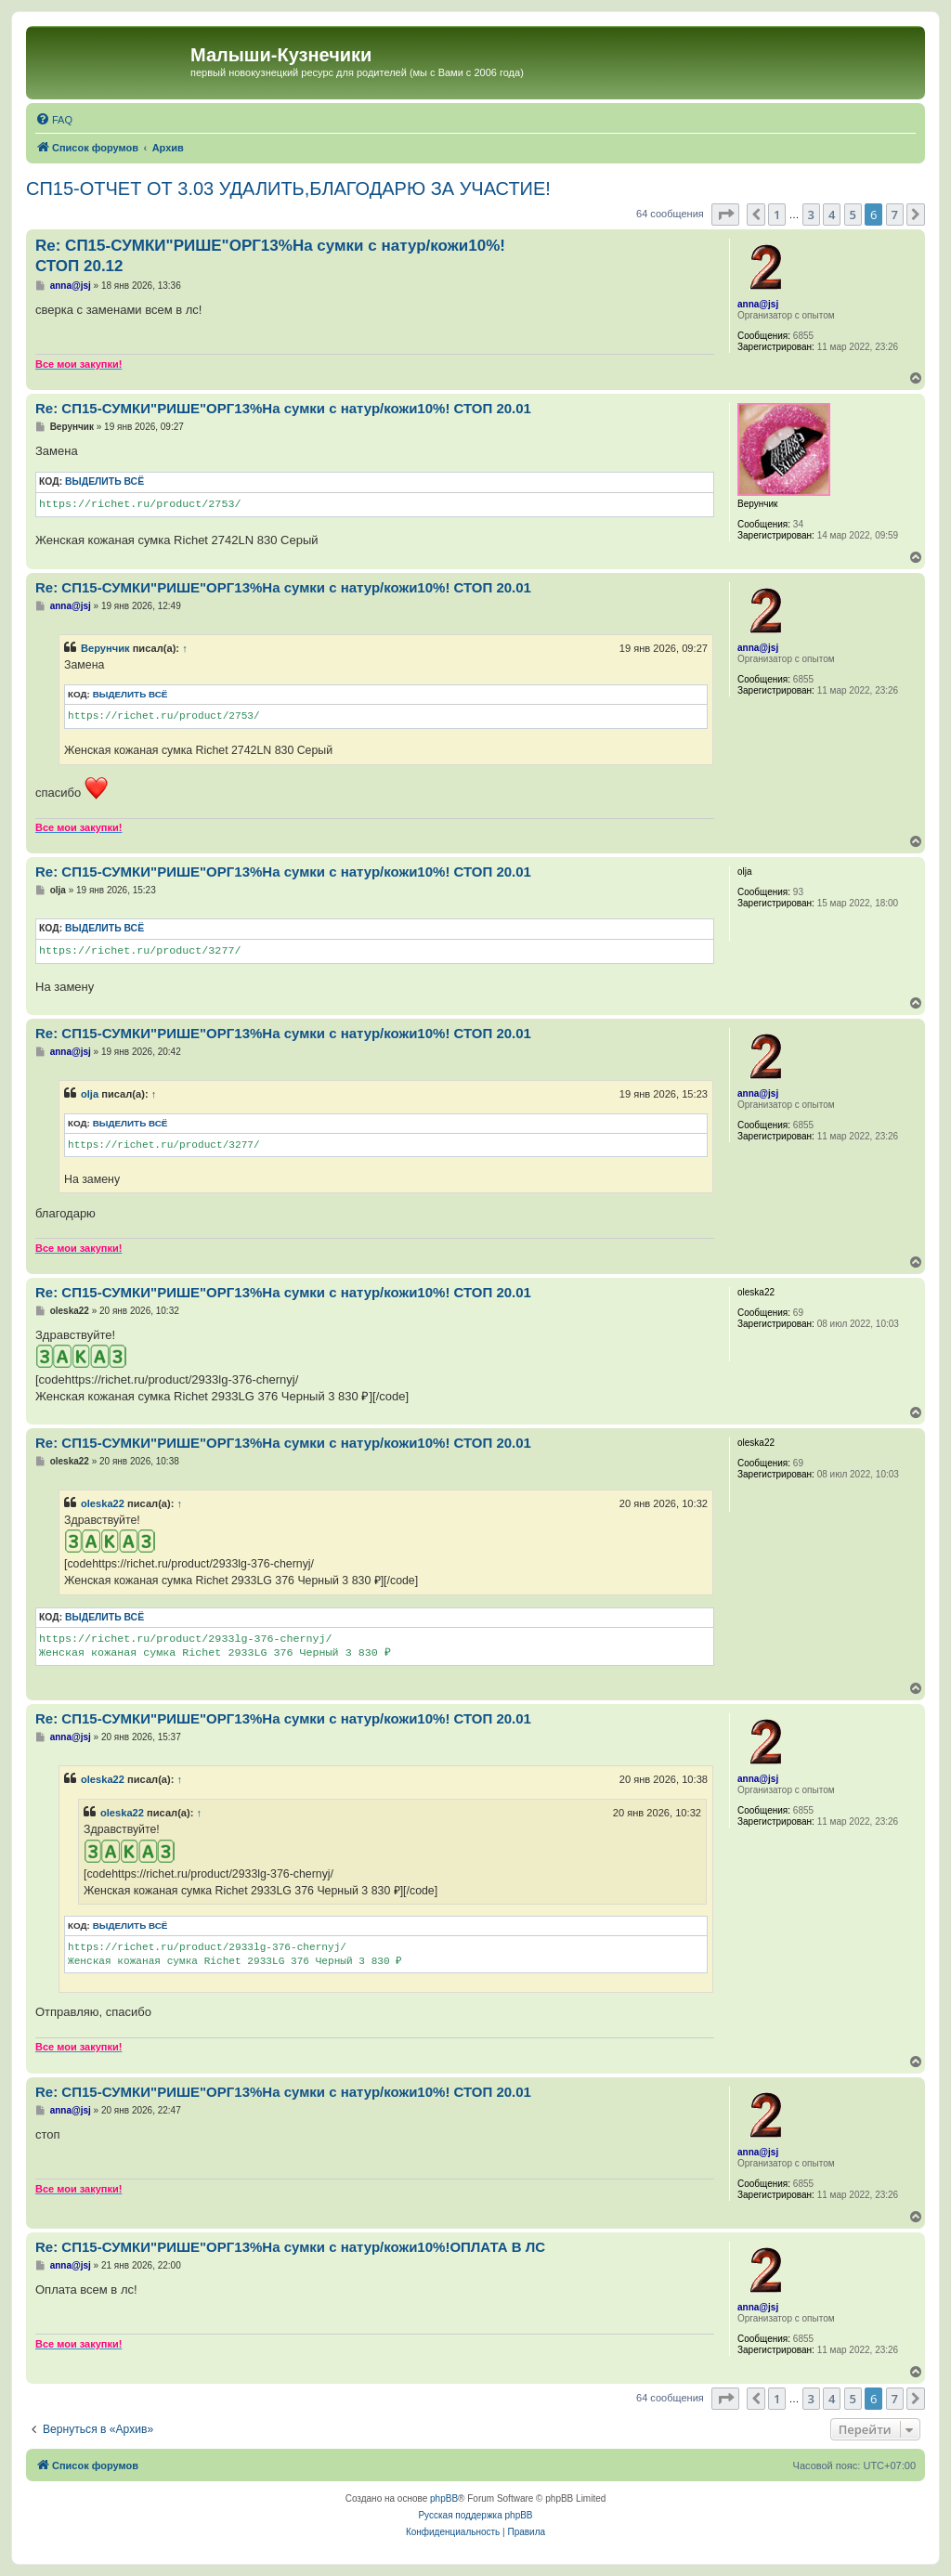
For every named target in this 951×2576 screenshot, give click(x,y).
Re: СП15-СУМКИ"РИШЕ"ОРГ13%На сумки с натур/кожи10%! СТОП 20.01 (283, 408)
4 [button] (831, 214)
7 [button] (895, 214)
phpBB (444, 2498)
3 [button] (811, 214)
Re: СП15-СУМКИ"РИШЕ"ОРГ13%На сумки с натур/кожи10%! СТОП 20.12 (270, 255)
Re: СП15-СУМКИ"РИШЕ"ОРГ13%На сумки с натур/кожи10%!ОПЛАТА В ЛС (290, 2247)
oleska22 (102, 1503)
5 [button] (853, 214)
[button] (725, 214)
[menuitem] (53, 120)
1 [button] (777, 214)
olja (89, 1093)
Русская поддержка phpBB (475, 2515)
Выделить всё (104, 481)
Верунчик (105, 648)
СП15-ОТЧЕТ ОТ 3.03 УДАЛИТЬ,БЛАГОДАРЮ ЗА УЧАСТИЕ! (288, 188)
